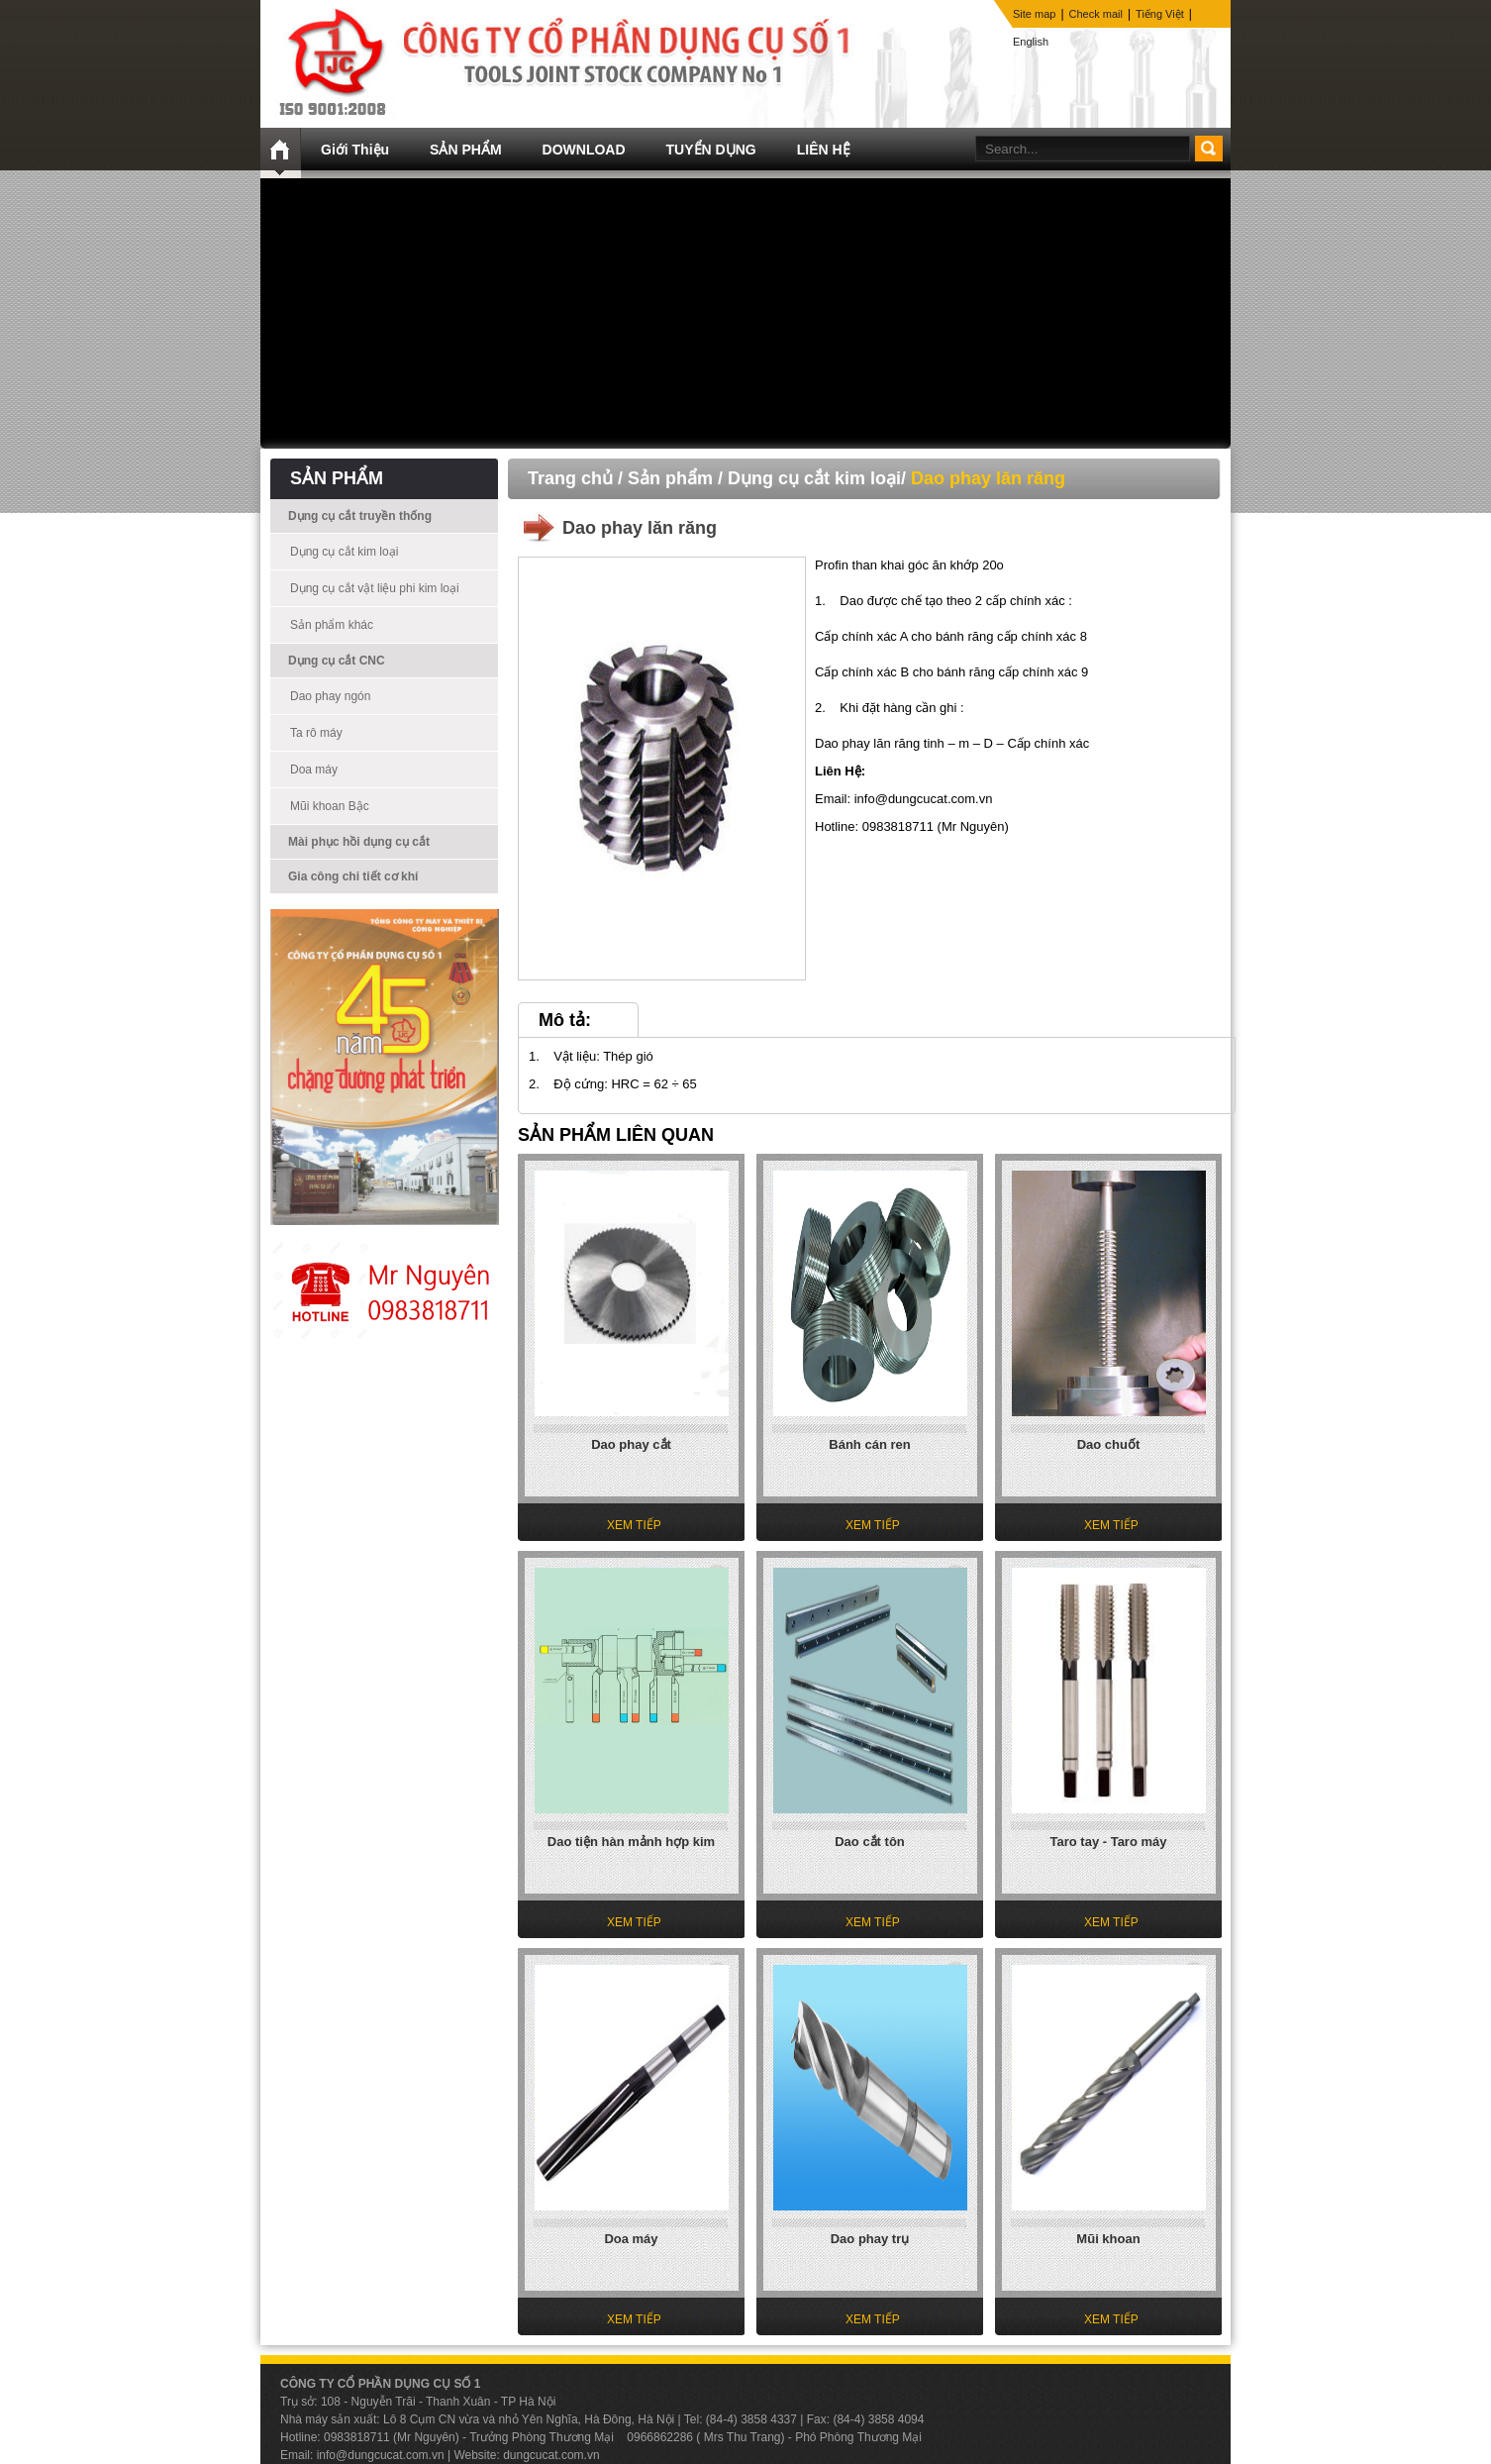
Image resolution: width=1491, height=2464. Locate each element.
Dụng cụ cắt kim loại (344, 552)
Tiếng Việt (1160, 14)
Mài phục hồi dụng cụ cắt (359, 842)
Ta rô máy (316, 733)
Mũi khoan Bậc (329, 806)
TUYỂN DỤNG (711, 149)
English (1030, 42)
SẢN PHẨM (465, 149)
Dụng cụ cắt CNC (336, 660)
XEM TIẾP (634, 1525)
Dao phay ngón (330, 696)
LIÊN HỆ (823, 149)
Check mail (1096, 14)
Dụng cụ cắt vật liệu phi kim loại (374, 588)
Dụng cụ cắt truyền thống (360, 516)
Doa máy (314, 769)
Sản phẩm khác (331, 625)
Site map (1034, 14)
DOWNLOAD (584, 149)
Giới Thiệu (355, 149)
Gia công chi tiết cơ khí (353, 876)
